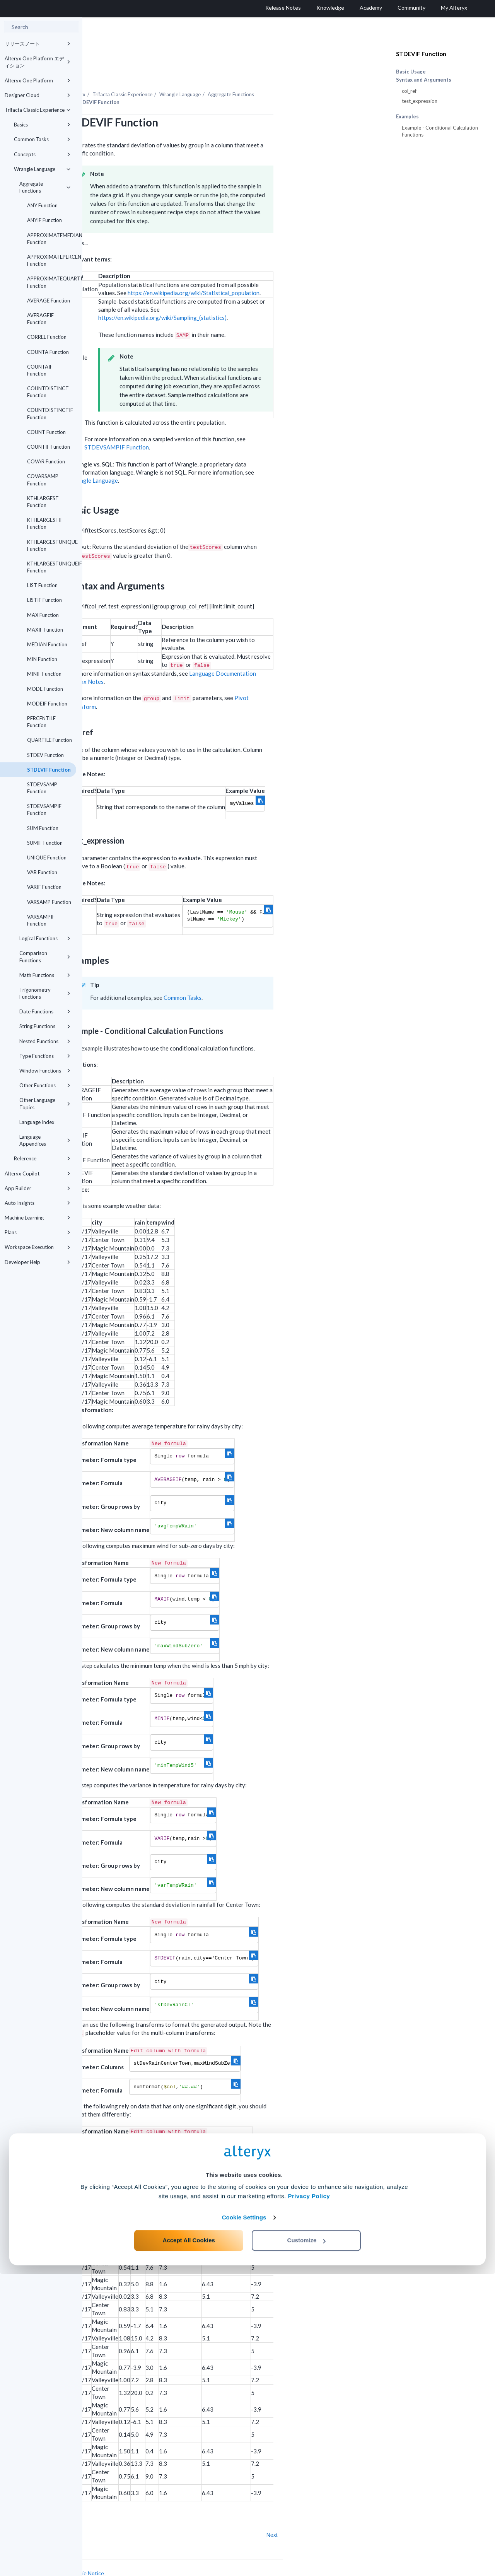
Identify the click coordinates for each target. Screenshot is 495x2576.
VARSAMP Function (49, 902)
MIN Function (42, 659)
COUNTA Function (48, 352)
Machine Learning (37, 1218)
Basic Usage (411, 71)
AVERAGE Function (48, 300)
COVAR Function (46, 461)
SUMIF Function (45, 843)
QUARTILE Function (49, 740)
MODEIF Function (47, 703)
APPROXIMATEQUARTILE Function (51, 282)
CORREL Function (47, 337)
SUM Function (42, 828)
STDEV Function (45, 755)
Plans (37, 1232)
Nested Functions (44, 1041)
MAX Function (43, 615)
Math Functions (44, 975)
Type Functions (44, 1056)
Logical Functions (44, 938)
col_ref (409, 91)
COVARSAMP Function (42, 479)
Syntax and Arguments (423, 80)
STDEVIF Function (49, 770)
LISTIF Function (44, 600)
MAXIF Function (45, 630)
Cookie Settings (244, 2519)
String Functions (44, 1026)
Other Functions (44, 1085)
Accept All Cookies (189, 2541)
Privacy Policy (309, 2497)
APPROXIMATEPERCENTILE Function (51, 260)
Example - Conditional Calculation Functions (440, 131)
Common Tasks (42, 139)
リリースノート (37, 44)
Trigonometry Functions (44, 993)
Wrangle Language (42, 169)
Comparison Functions (44, 956)
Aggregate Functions (44, 187)
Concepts (42, 154)
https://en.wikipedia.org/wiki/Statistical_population (276, 271)
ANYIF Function (44, 220)
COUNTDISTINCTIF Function (50, 413)
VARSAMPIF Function (41, 920)
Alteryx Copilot (37, 1173)
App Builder (37, 1188)
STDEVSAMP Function (42, 787)
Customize (306, 2541)
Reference (42, 1158)
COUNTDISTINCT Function (48, 391)
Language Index (37, 1122)
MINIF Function (44, 674)
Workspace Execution (37, 1247)
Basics (42, 124)
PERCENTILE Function (41, 721)
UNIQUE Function (47, 857)
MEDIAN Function (47, 644)
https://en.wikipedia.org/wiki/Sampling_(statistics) (245, 296)
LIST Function (42, 585)
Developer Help (37, 1262)
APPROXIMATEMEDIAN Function (51, 238)
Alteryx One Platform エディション (37, 61)
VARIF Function (44, 887)
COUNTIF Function (48, 447)
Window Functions (44, 1071)
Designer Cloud (37, 95)
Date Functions (44, 1011)
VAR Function (42, 872)
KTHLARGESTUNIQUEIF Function (51, 567)
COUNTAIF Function (40, 370)
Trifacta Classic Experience (37, 110)
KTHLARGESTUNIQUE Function (51, 545)
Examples (407, 117)
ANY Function (42, 205)
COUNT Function (46, 432)
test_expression (419, 101)
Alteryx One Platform (37, 80)
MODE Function (45, 689)
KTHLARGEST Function (43, 501)
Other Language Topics (44, 1103)
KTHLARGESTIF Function (45, 523)
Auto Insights (37, 1203)
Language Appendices (44, 1140)
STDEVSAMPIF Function (44, 809)
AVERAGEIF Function (40, 318)
